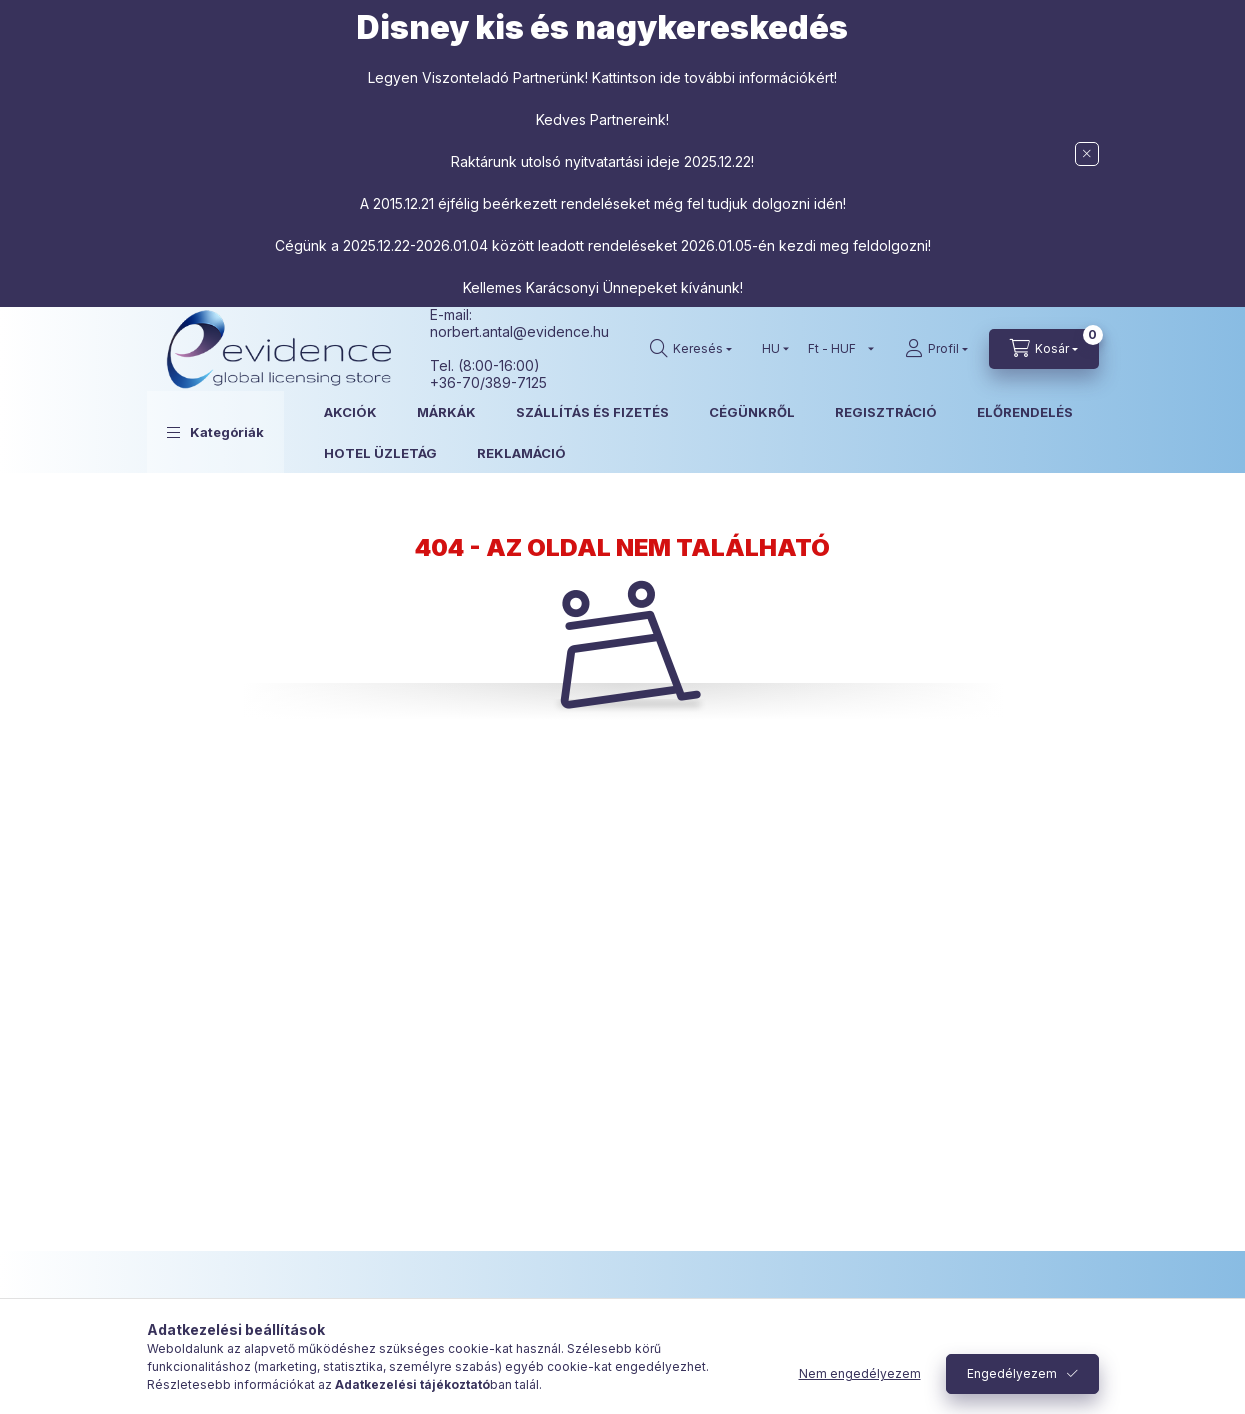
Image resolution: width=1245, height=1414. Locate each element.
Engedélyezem (1012, 1373)
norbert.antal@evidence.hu (519, 331)
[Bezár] (1087, 154)
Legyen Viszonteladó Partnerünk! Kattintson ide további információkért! (602, 77)
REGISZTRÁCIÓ (886, 412)
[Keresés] (691, 349)
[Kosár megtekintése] (1044, 349)
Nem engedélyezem (860, 1373)
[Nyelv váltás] (771, 349)
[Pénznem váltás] (836, 349)
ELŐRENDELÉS (1025, 412)
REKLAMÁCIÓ (521, 453)
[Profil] (936, 349)
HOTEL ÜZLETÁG (380, 453)
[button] (215, 432)
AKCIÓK (350, 412)
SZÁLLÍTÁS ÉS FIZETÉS (592, 412)
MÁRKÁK (446, 412)
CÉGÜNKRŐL (752, 412)
